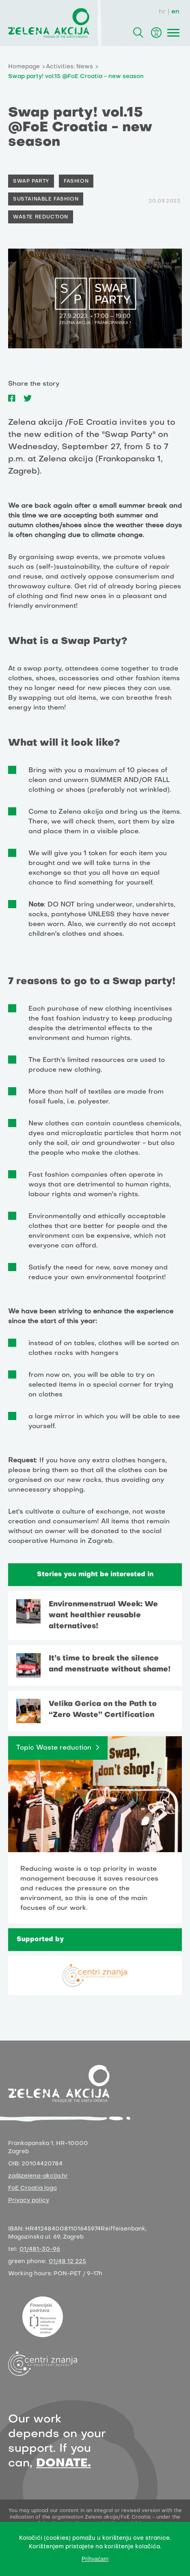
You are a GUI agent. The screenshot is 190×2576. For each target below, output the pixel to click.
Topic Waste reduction (53, 1748)
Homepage (24, 67)
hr (162, 12)
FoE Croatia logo (32, 2188)
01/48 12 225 (67, 2261)
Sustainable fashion (45, 199)
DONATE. (63, 2463)
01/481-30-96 (39, 2249)
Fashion (76, 181)
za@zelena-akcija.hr (38, 2176)
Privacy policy (28, 2200)
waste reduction (40, 217)
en (175, 12)
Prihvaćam (95, 2559)
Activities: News (69, 67)
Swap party (31, 181)
